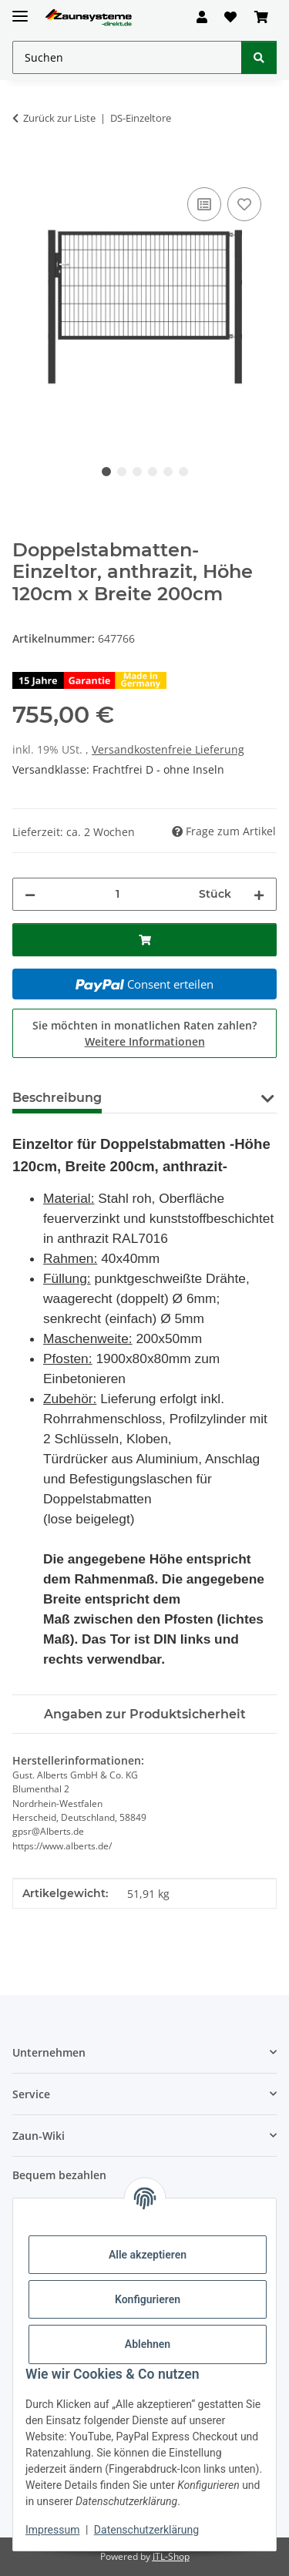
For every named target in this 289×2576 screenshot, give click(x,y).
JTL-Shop (171, 2556)
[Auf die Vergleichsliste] (204, 204)
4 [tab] (152, 471)
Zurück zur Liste (59, 118)
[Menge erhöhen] (259, 894)
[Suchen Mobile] (127, 57)
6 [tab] (183, 471)
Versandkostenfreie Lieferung (168, 749)
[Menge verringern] (30, 894)
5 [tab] (168, 471)
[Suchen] (259, 57)
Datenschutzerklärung (146, 2530)
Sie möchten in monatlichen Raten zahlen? (144, 1033)
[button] (202, 17)
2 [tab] (121, 471)
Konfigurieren (147, 2299)
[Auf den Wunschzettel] (244, 204)
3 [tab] (137, 471)
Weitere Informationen (145, 1041)
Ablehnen (147, 2344)
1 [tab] (106, 471)
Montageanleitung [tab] (186, 1097)
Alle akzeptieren (148, 2255)
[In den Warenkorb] (24, 166)
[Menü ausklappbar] (20, 9)
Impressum (52, 2530)
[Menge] (117, 894)
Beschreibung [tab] (57, 1097)
